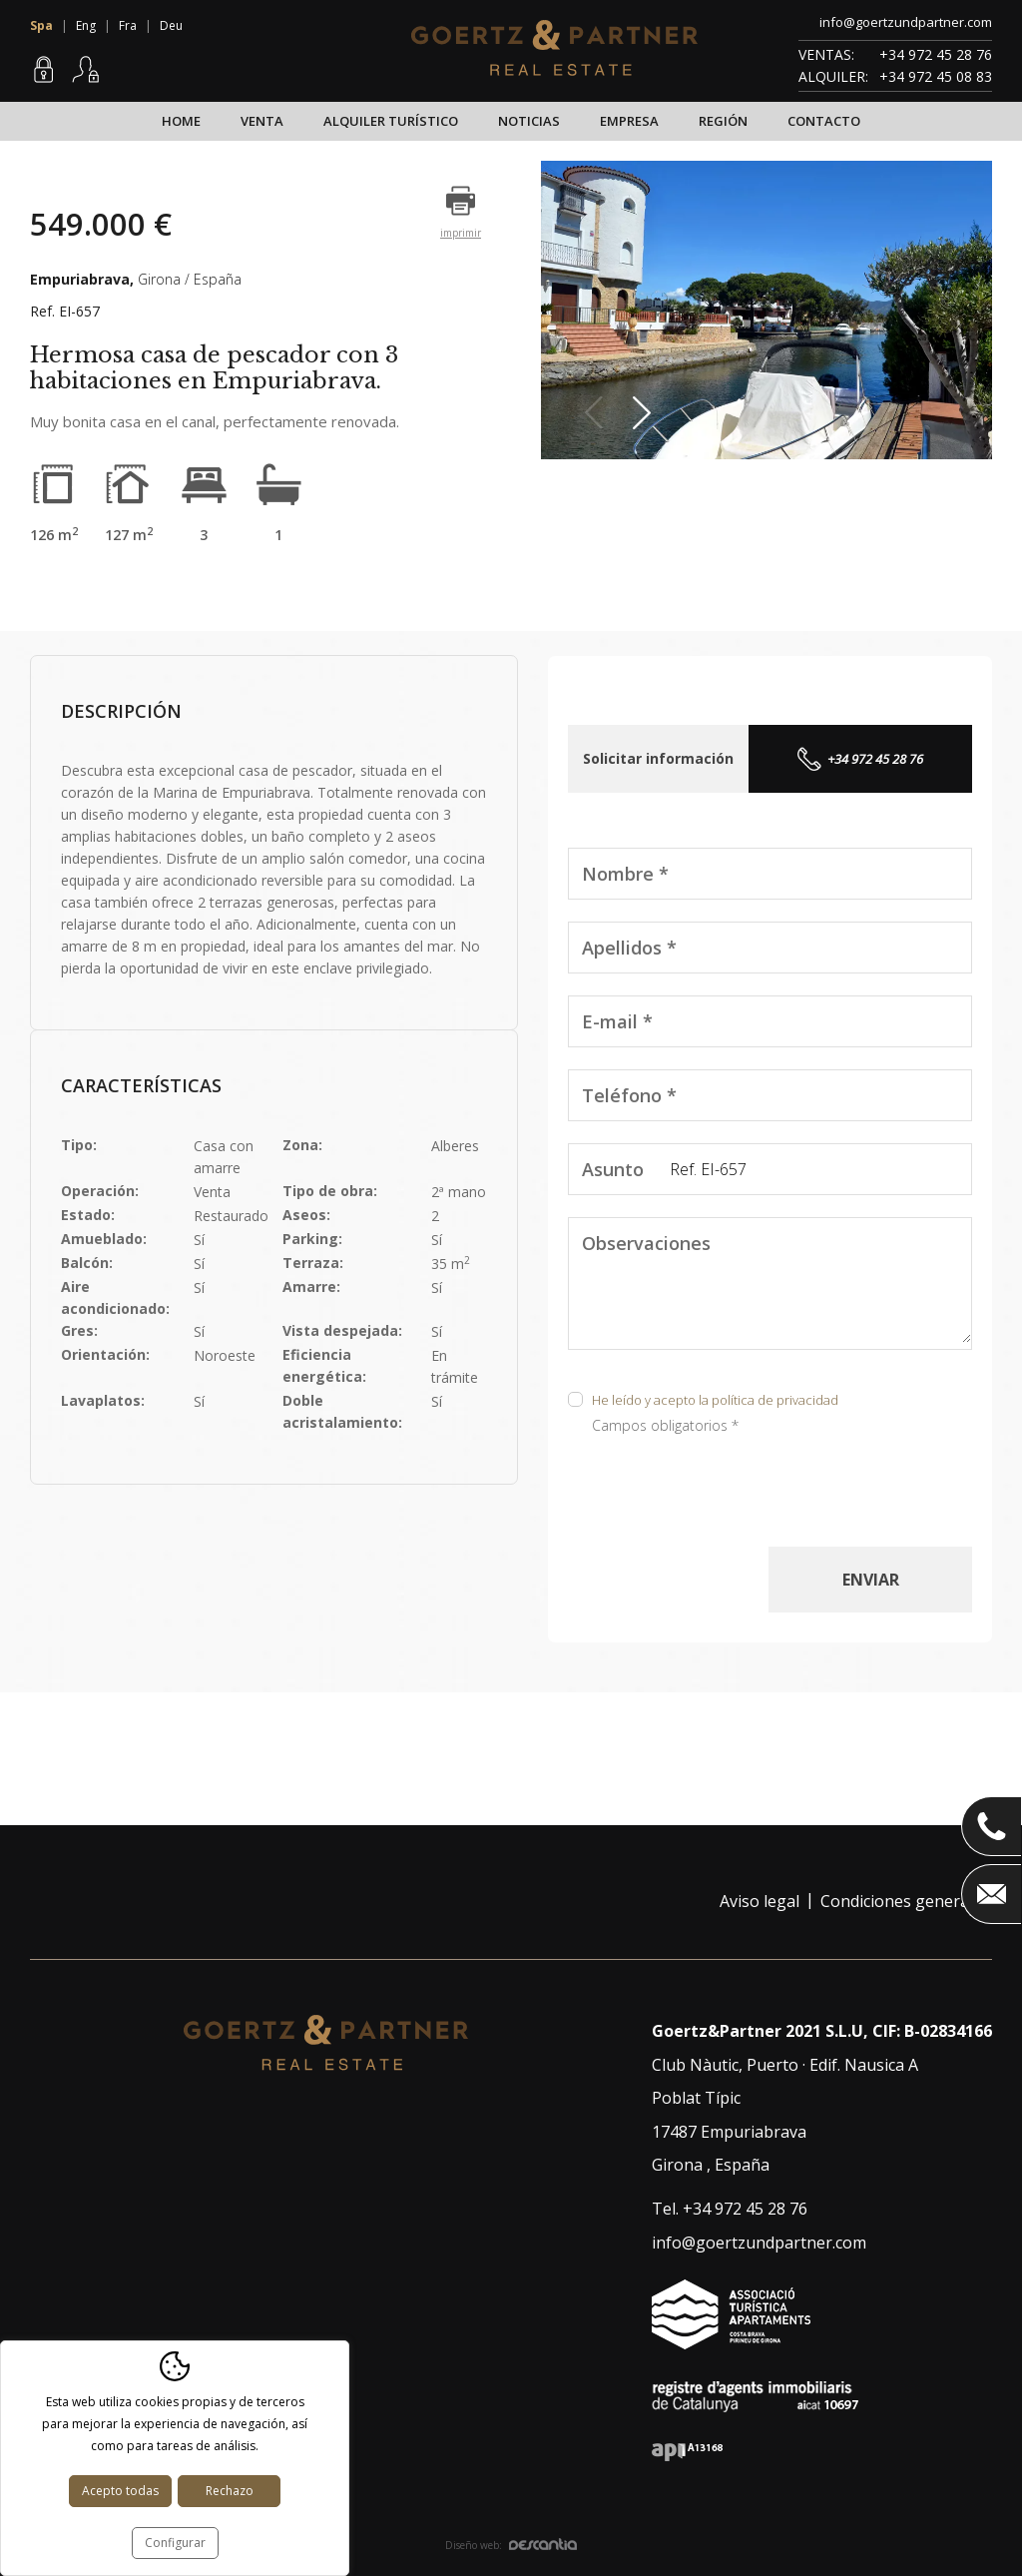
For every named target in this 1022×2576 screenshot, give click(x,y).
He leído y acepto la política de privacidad (715, 1400)
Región (723, 121)
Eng (86, 25)
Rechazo (230, 2490)
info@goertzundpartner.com (905, 22)
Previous (599, 412)
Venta (262, 121)
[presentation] (719, 1508)
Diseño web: (511, 2545)
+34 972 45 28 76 (935, 54)
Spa (41, 25)
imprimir (460, 233)
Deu (171, 25)
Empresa (629, 121)
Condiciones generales (905, 1901)
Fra (128, 25)
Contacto (823, 121)
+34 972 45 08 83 (935, 76)
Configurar (175, 2542)
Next (647, 412)
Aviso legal (759, 1901)
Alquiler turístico (390, 121)
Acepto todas (120, 2490)
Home (181, 121)
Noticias (529, 121)
